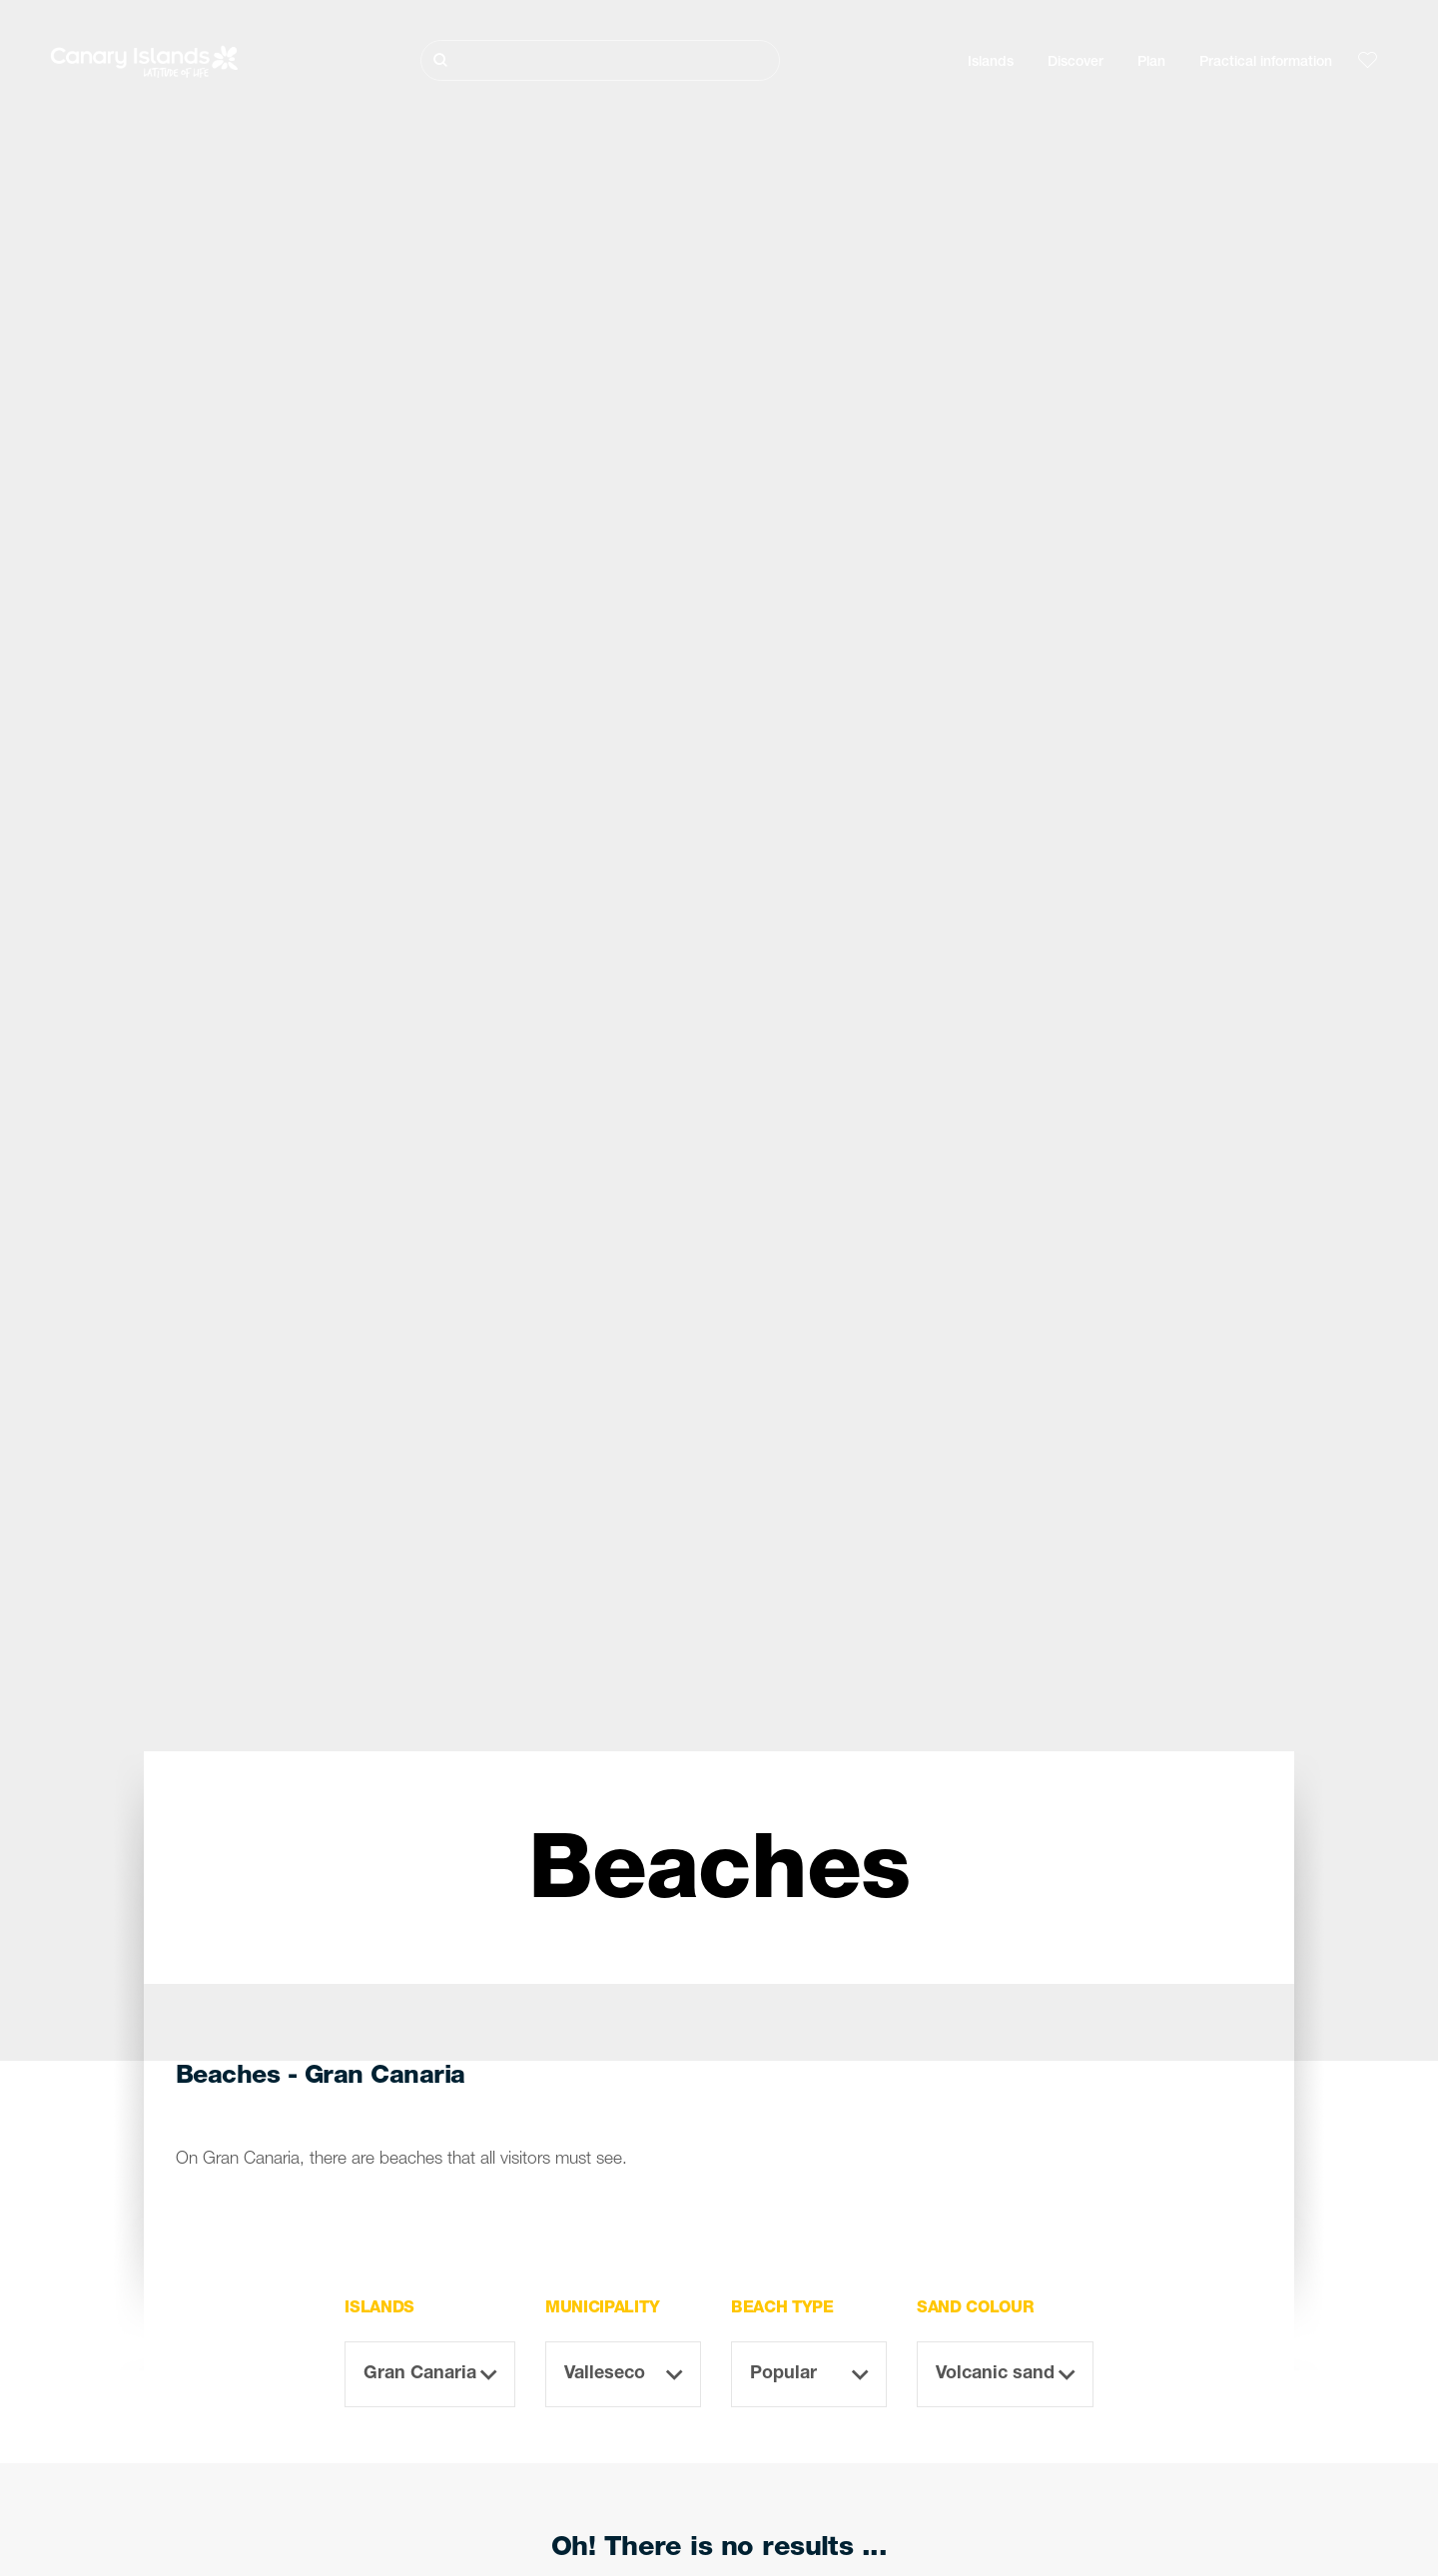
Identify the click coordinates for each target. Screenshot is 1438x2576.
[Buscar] (600, 60)
